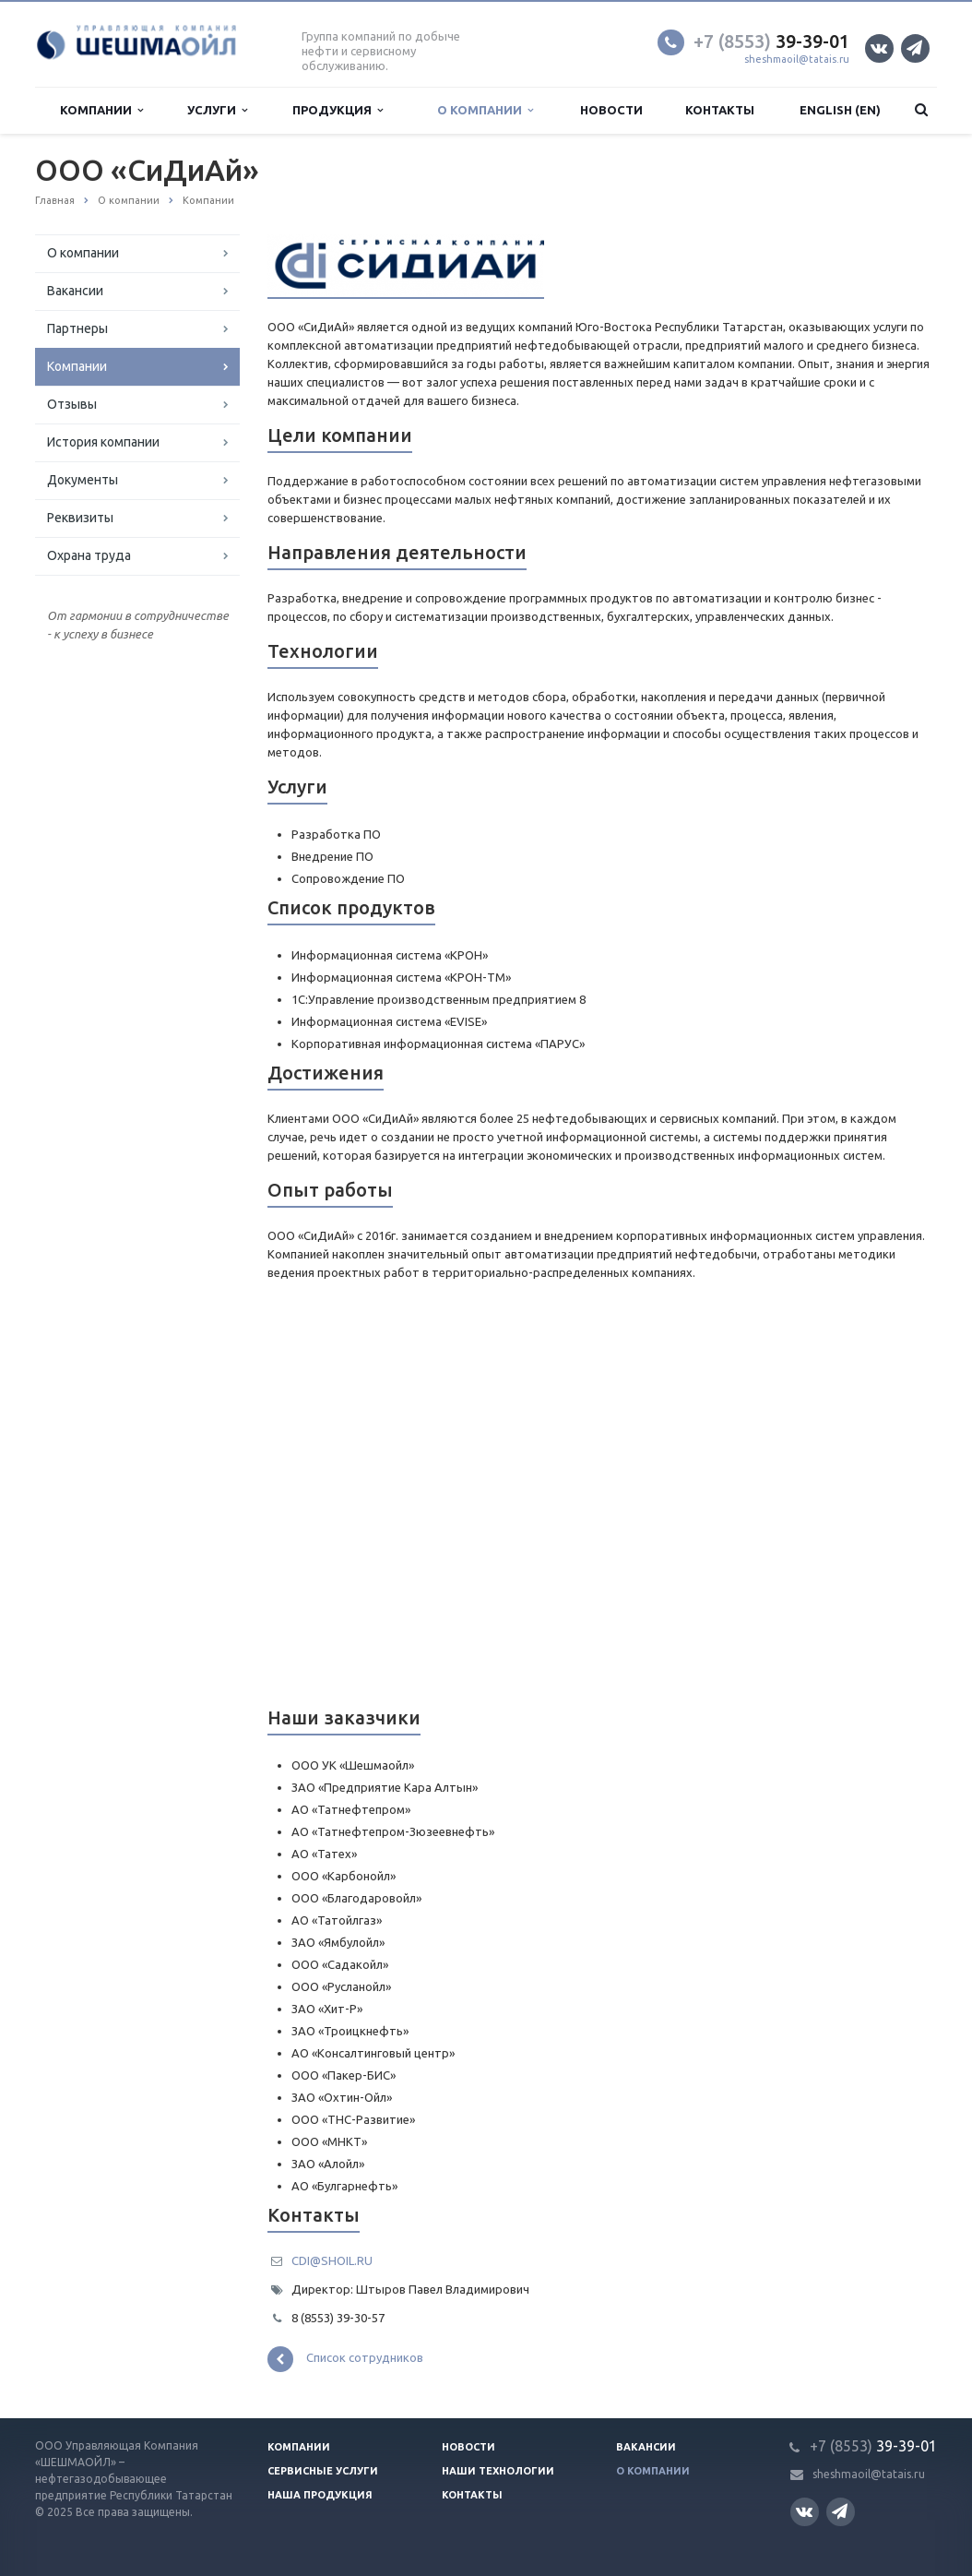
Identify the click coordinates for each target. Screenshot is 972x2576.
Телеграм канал (914, 47)
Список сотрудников (345, 2359)
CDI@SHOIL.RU (332, 2260)
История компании (103, 442)
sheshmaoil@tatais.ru (796, 59)
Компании (101, 110)
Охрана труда (89, 555)
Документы (82, 479)
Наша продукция (320, 2494)
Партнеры (77, 328)
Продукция (337, 110)
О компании (485, 110)
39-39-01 (771, 41)
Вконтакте (879, 47)
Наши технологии (498, 2470)
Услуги (217, 110)
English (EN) (840, 109)
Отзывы (72, 404)
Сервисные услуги (322, 2470)
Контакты (719, 109)
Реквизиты (80, 517)
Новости (611, 109)
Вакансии (75, 290)
